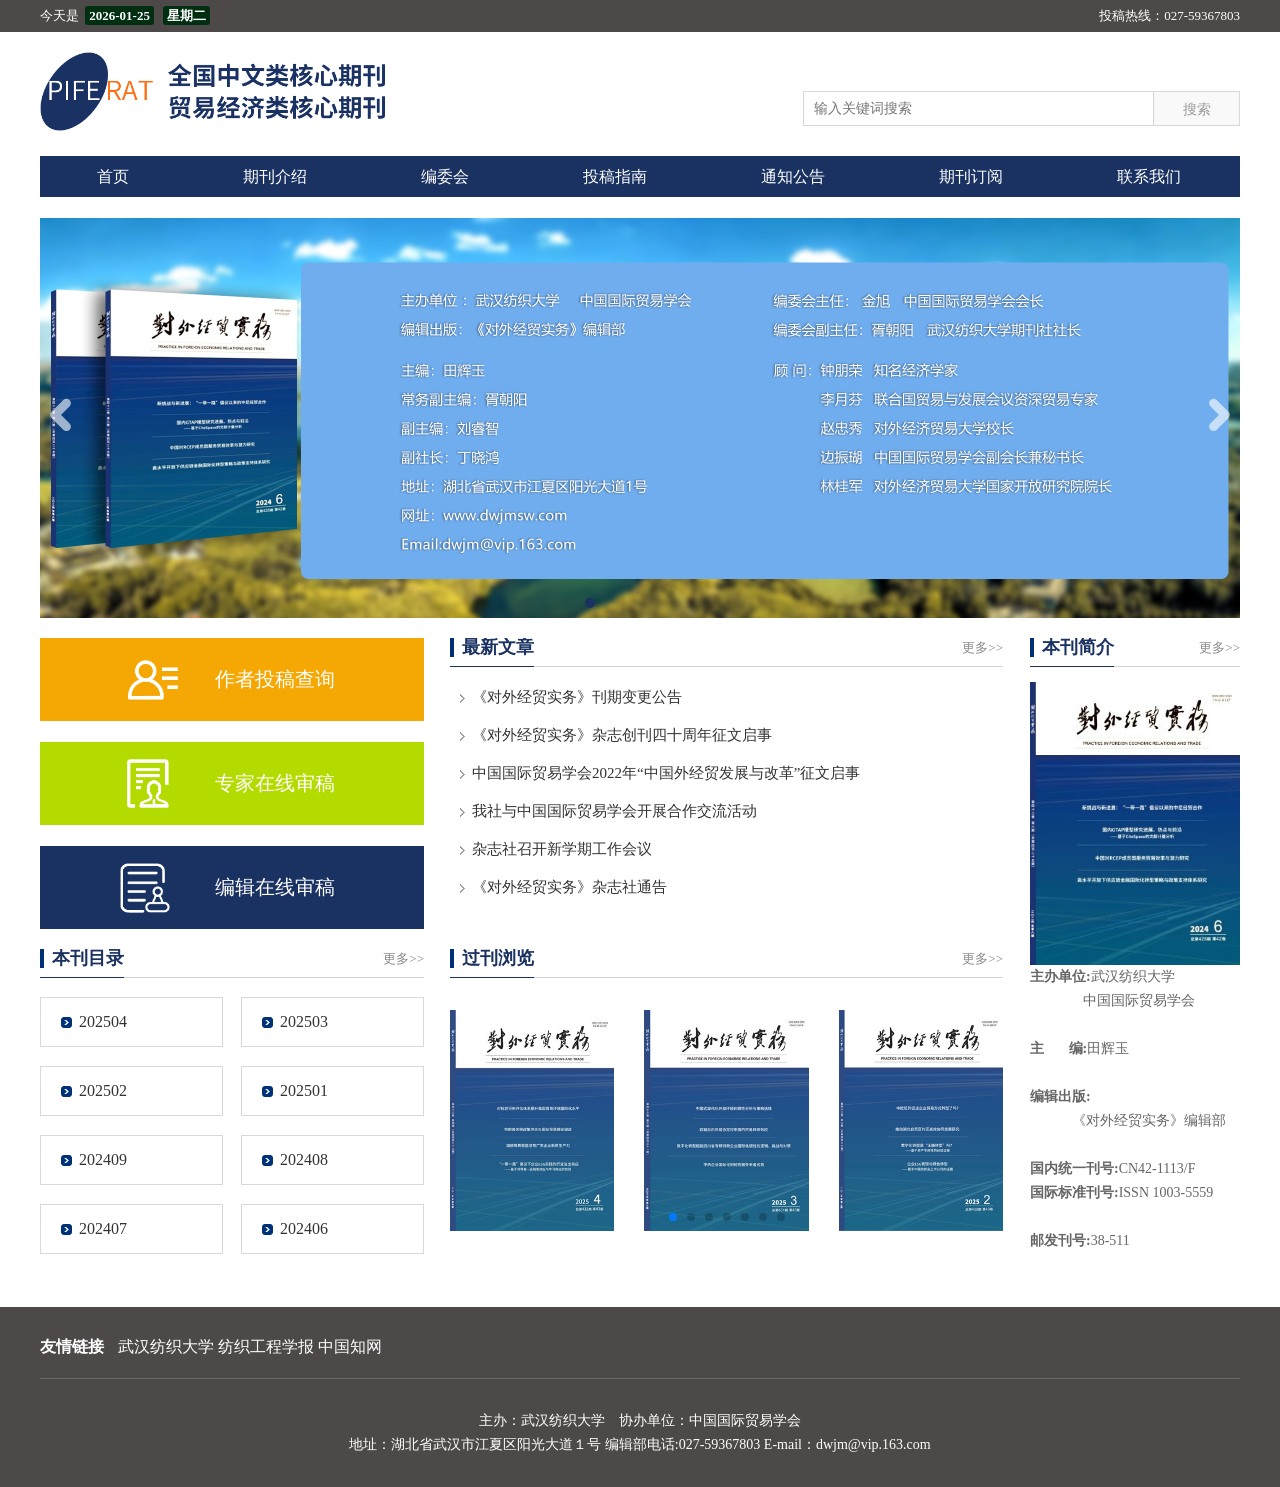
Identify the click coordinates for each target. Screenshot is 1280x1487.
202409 (103, 1159)
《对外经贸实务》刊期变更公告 (577, 697)
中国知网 (350, 1346)
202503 (304, 1021)
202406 (304, 1228)
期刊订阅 (971, 176)
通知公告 (793, 176)
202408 (304, 1159)
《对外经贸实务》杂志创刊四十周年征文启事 (622, 735)
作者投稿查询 (275, 679)
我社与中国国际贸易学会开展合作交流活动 (614, 811)
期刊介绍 (275, 176)
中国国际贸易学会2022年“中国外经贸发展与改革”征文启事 (666, 773)
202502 (103, 1090)
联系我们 (1149, 176)
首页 (113, 176)
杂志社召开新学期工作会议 (562, 849)
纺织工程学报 (266, 1346)
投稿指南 (615, 176)
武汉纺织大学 (166, 1346)
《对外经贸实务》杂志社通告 (569, 887)
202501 (304, 1090)
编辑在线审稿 (275, 887)
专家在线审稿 (275, 783)
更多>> (982, 647)
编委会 (445, 176)
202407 (103, 1228)
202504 (103, 1021)
